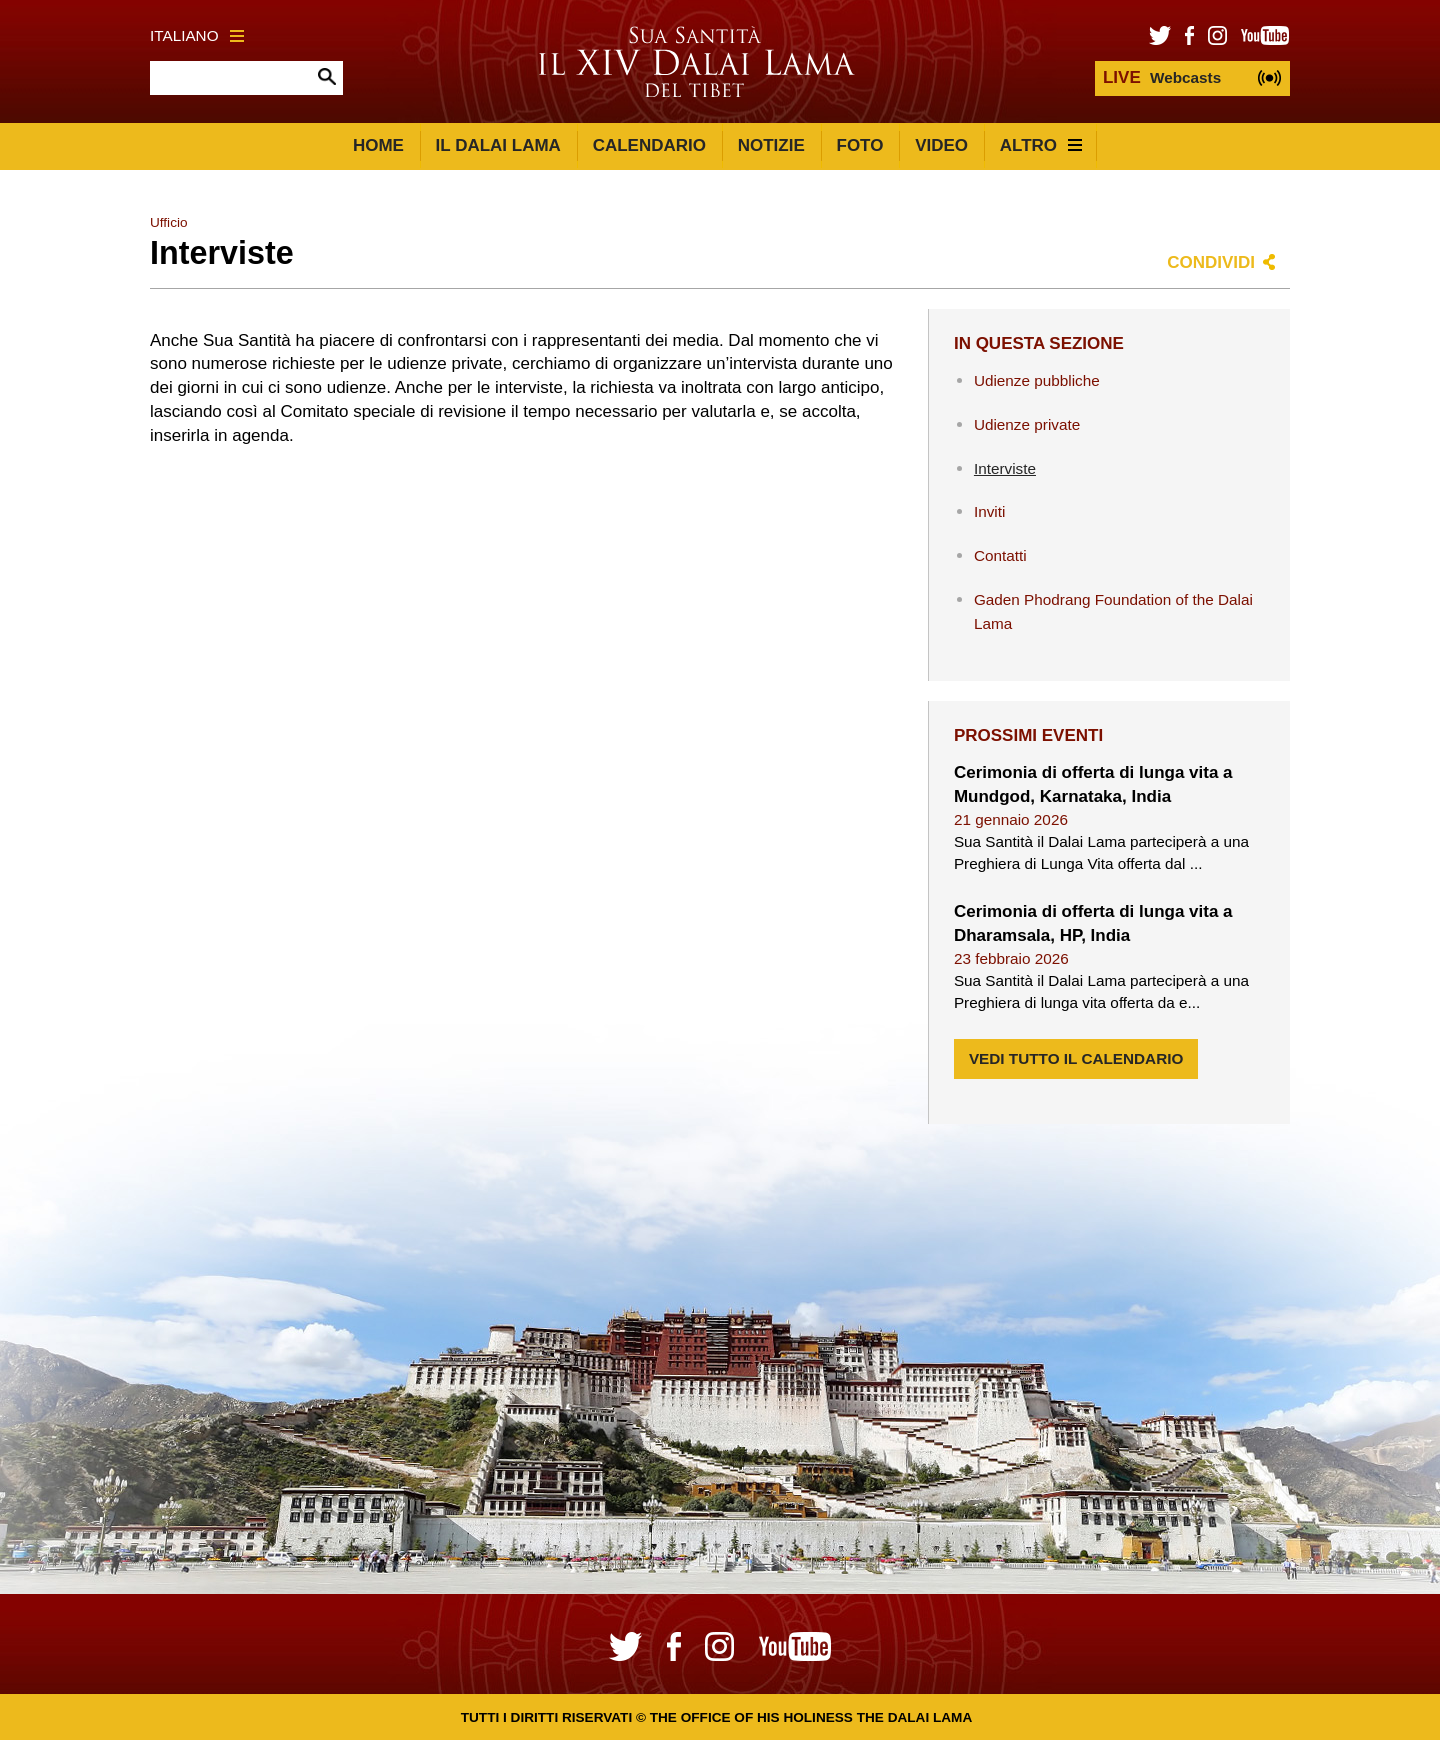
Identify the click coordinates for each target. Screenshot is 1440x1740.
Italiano (197, 35)
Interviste (1005, 468)
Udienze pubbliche (1037, 380)
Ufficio (169, 222)
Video (941, 145)
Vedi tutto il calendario (1076, 1058)
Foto (860, 145)
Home (378, 145)
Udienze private (1027, 424)
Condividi (1211, 262)
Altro (1041, 145)
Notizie (771, 145)
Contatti (1000, 555)
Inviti (989, 511)
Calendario (649, 145)
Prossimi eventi (1028, 735)
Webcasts (1162, 77)
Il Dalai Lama (498, 145)
